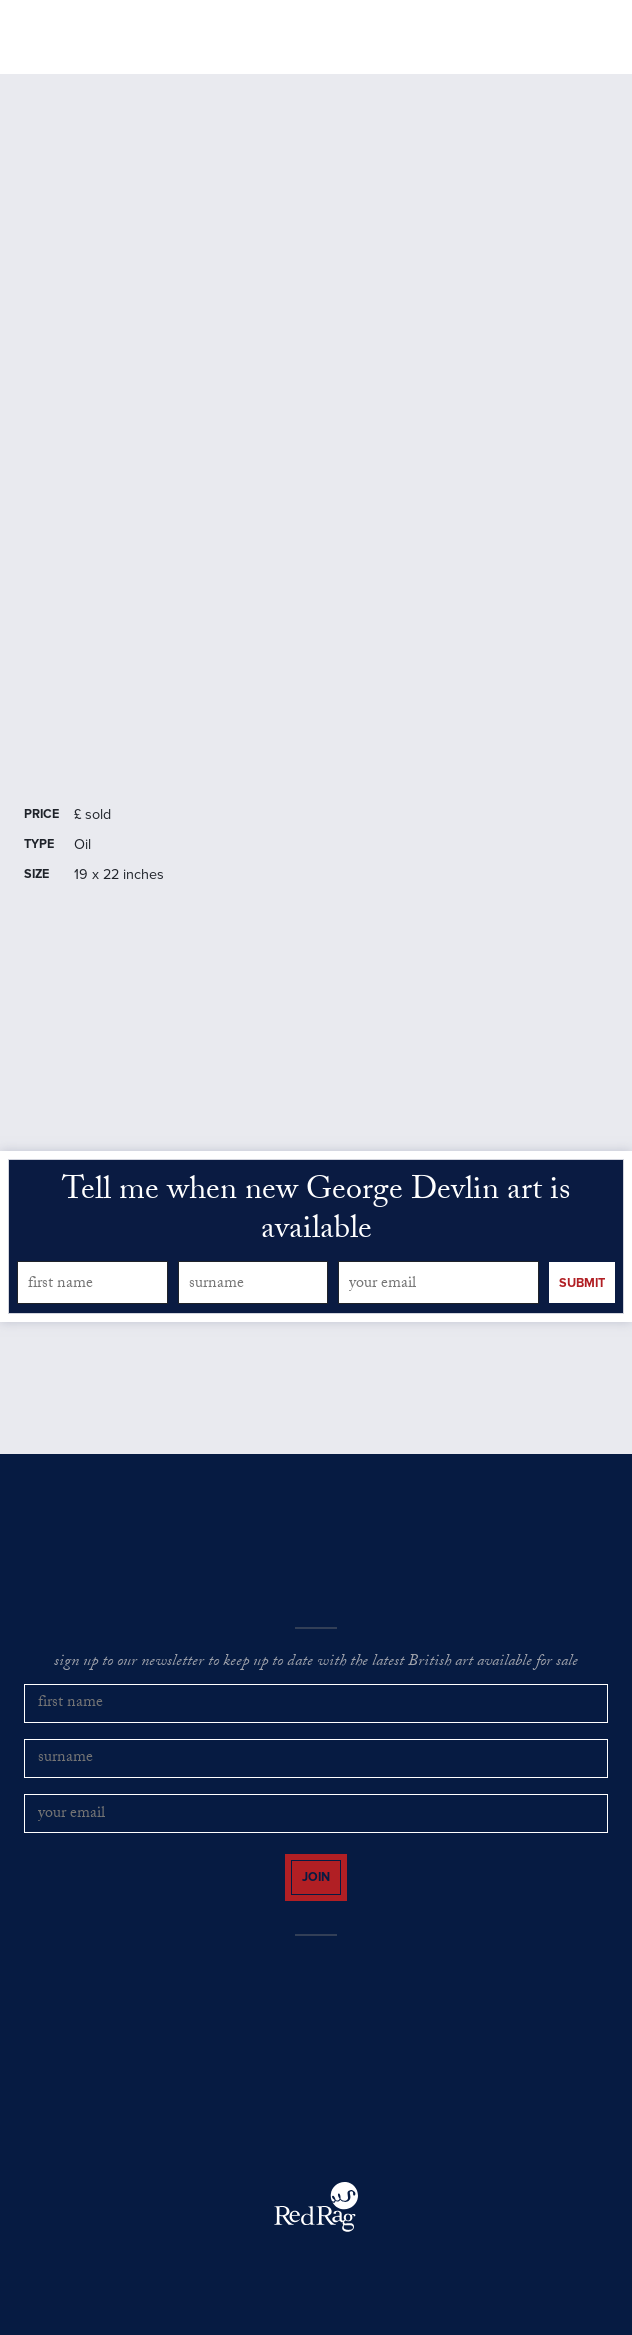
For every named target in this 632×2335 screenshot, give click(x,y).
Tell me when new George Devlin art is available (316, 1212)
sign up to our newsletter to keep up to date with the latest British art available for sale (316, 1663)
